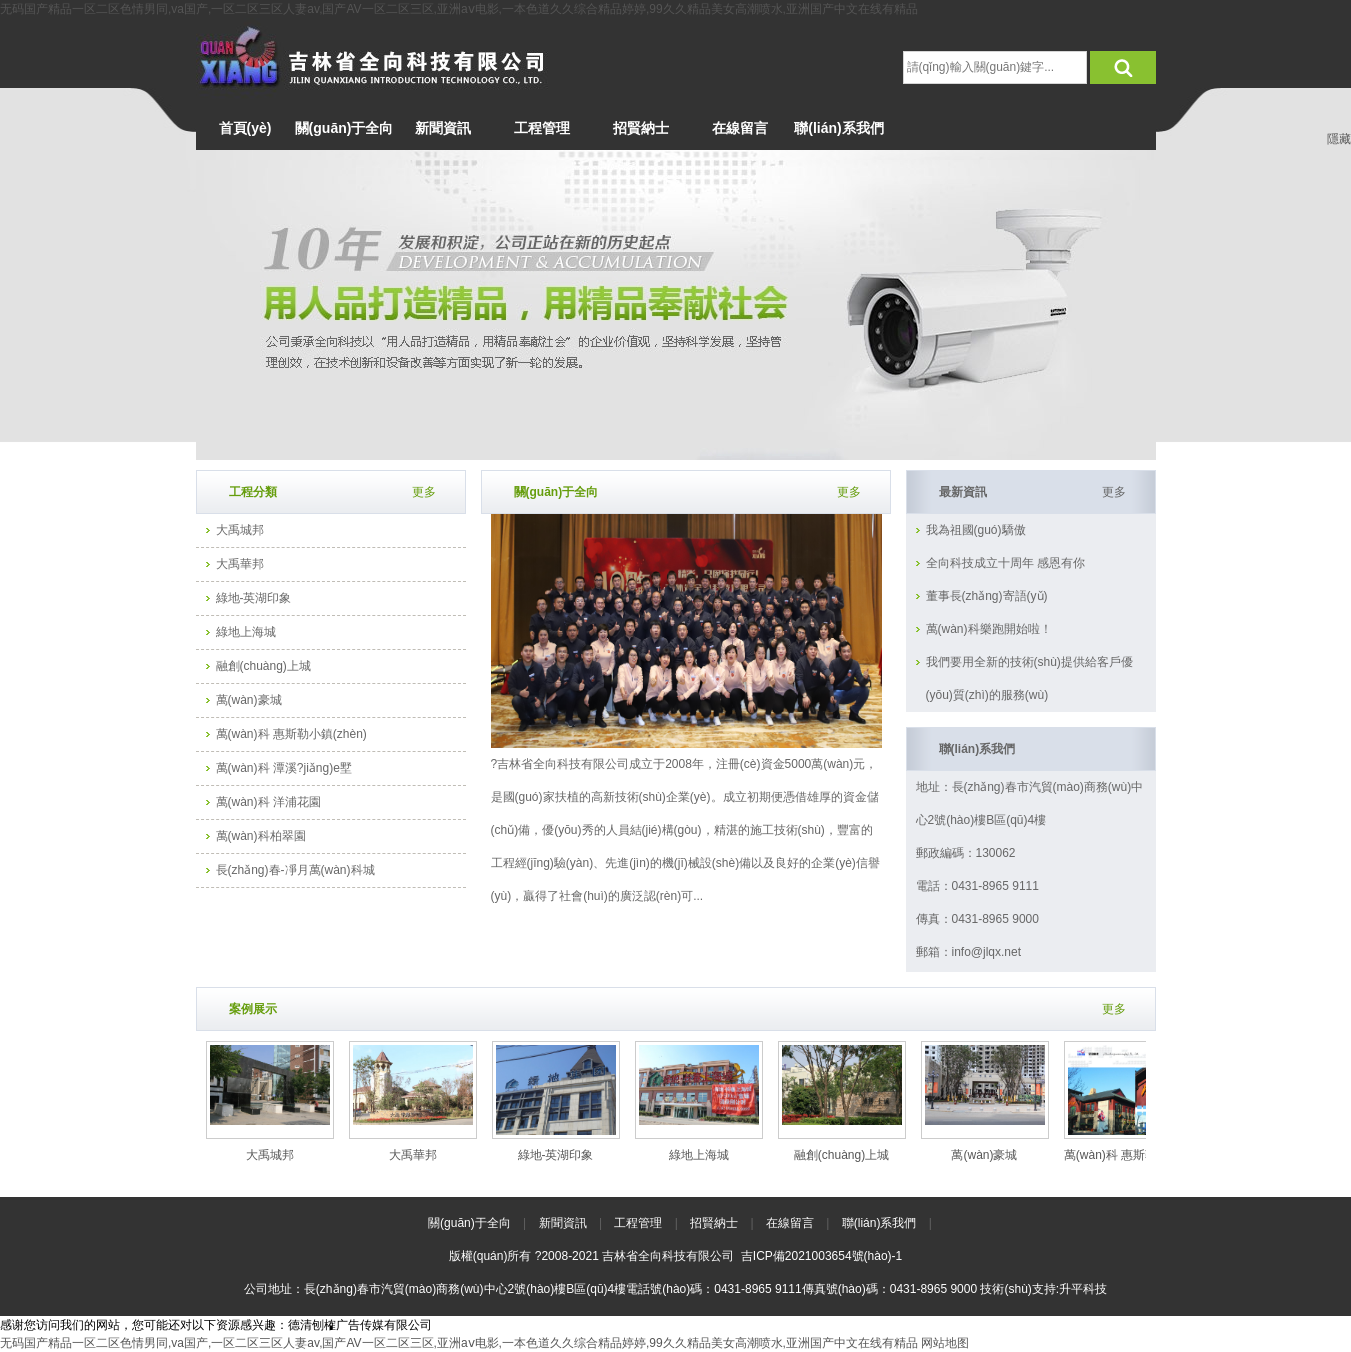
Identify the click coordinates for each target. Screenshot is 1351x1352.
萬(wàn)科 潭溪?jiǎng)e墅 (284, 768)
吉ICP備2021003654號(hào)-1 (821, 1256)
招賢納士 (714, 1223)
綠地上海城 (246, 632)
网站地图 (945, 1343)
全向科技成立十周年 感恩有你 (1005, 563)
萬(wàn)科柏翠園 (261, 836)
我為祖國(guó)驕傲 (976, 530)
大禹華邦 (240, 564)
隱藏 (1339, 139)
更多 (849, 492)
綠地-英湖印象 (254, 598)
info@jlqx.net (987, 952)
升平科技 (1083, 1289)
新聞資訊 (563, 1223)
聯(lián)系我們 (879, 1223)
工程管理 (638, 1223)
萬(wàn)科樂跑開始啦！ (989, 629)
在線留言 (790, 1223)
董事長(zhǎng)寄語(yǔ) (987, 596)
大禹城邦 (240, 530)
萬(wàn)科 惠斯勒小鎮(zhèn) (291, 734)
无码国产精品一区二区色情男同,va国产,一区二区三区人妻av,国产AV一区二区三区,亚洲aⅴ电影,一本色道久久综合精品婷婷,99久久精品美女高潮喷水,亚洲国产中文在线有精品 (459, 9)
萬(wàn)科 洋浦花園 (268, 802)
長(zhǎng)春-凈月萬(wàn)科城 (295, 870)
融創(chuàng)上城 (263, 666)
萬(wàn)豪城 (249, 700)
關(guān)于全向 (469, 1223)
